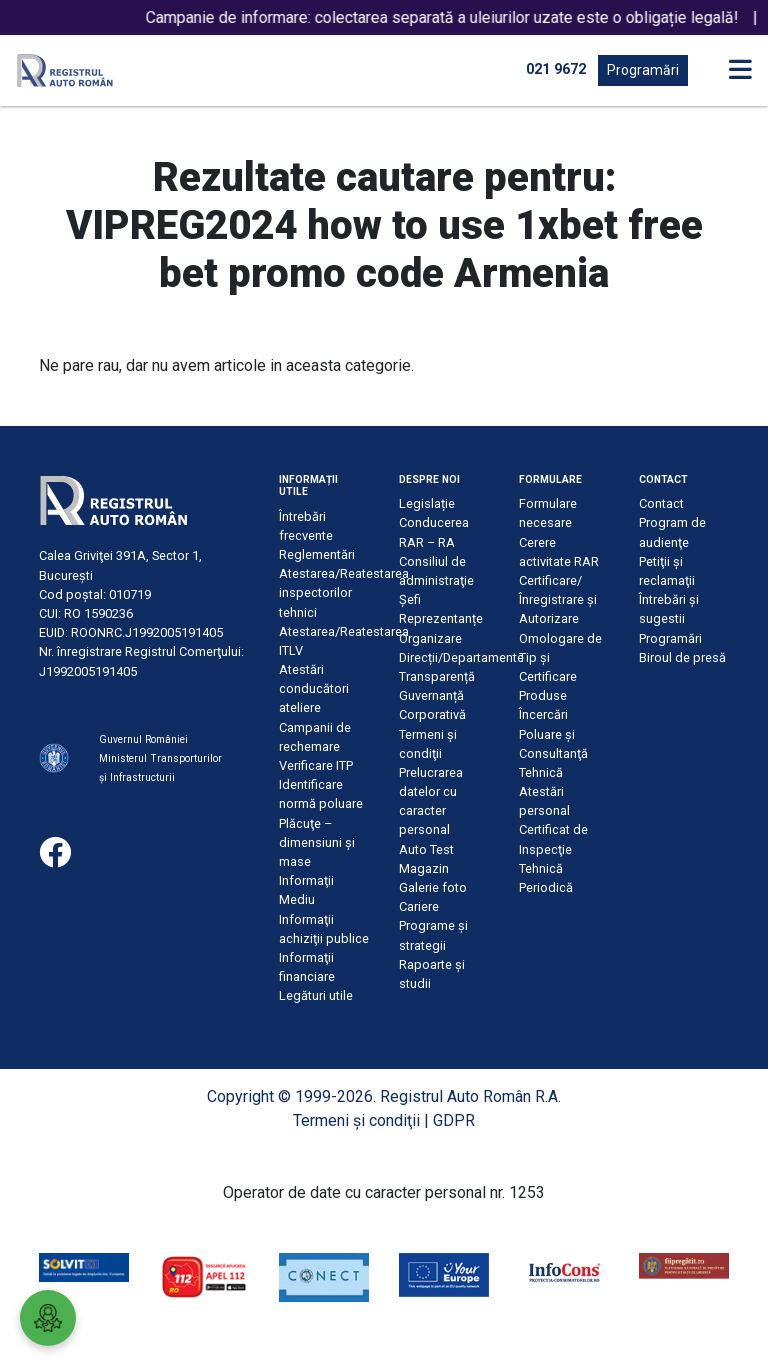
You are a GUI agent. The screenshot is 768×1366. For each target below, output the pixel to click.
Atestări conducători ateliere (314, 688)
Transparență (437, 676)
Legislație (427, 503)
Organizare (430, 638)
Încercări (543, 714)
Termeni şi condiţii (356, 1120)
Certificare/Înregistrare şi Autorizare (558, 599)
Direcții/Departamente (461, 657)
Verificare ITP (316, 765)
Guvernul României (143, 739)
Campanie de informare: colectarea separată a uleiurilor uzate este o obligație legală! (457, 17)
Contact (661, 503)
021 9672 (556, 69)
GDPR (454, 1120)
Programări (643, 70)
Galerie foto (433, 887)
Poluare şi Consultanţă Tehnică (553, 753)
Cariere (419, 906)
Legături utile (316, 995)
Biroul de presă (682, 657)
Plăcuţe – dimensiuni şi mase (317, 842)
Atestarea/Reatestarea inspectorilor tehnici (344, 592)
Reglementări (317, 554)
